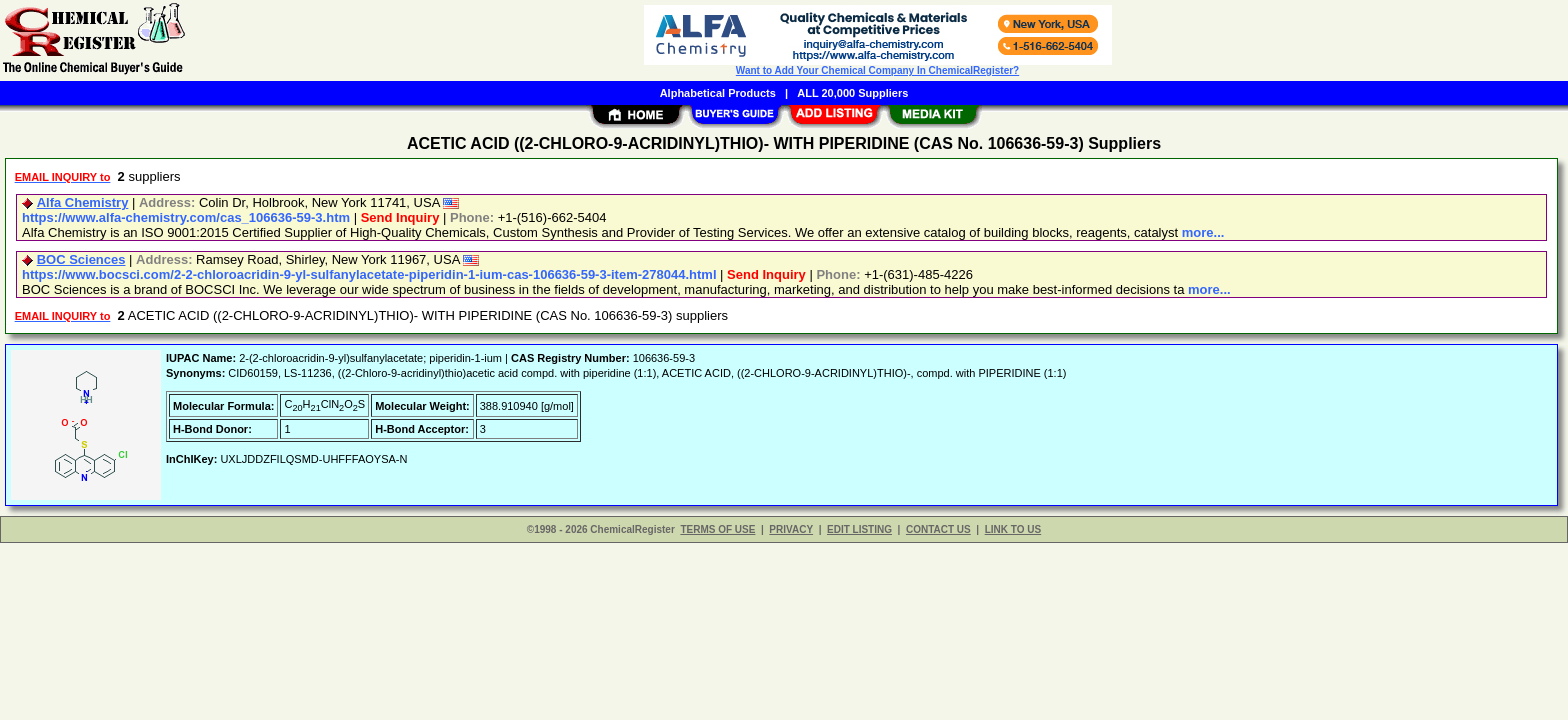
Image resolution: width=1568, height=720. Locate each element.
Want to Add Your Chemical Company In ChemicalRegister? (877, 70)
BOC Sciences (81, 259)
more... (1203, 232)
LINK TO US (1013, 529)
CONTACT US (938, 529)
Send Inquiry (400, 217)
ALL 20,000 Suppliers (852, 93)
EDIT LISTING (859, 529)
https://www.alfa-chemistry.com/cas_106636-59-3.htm (186, 217)
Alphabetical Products (718, 93)
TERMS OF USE (717, 529)
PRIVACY (791, 529)
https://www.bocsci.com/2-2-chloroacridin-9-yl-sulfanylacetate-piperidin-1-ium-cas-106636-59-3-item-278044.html (369, 274)
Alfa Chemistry (83, 202)
